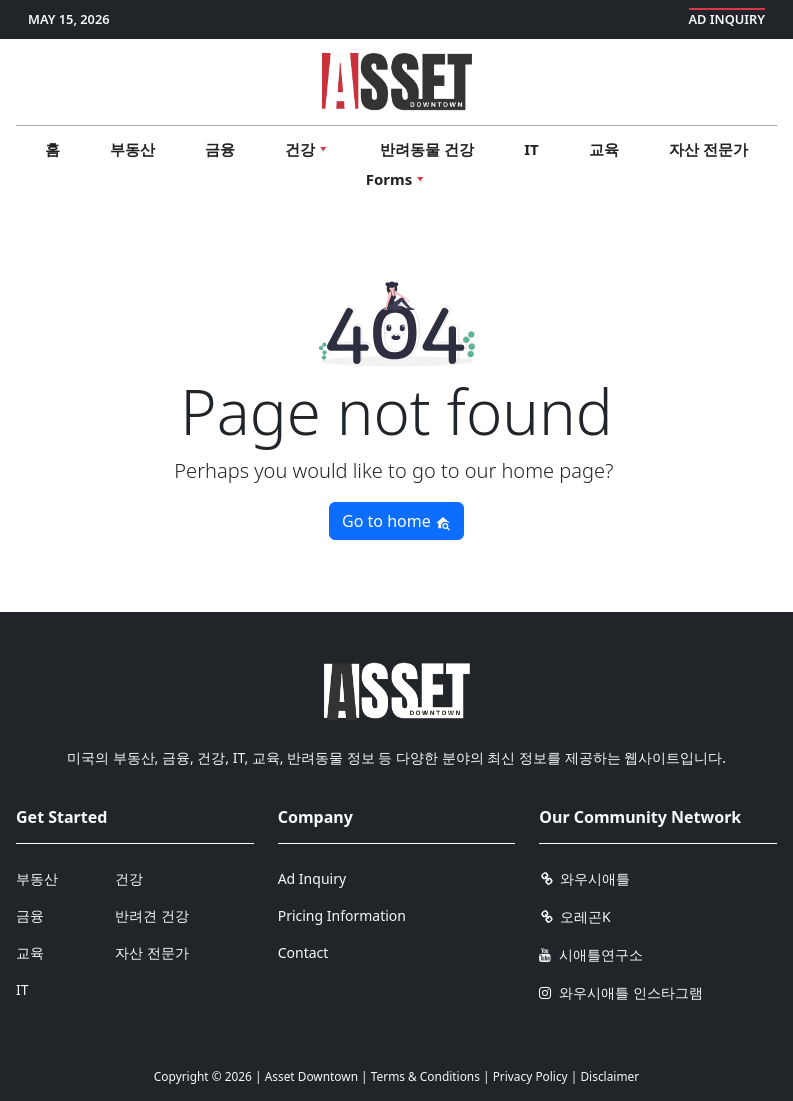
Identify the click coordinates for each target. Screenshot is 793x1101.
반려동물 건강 (427, 149)
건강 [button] (307, 149)
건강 (129, 878)
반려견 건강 (152, 915)
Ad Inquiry (727, 19)
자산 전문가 (708, 149)
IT (531, 149)
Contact (303, 952)
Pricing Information (342, 915)
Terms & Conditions (425, 1076)
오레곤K (574, 916)
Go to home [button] (396, 521)
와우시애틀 (584, 878)
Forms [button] (396, 179)
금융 (220, 149)
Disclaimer (609, 1076)
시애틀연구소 (591, 954)
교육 (604, 149)
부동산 (132, 149)
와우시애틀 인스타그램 (620, 992)
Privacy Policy (530, 1076)
